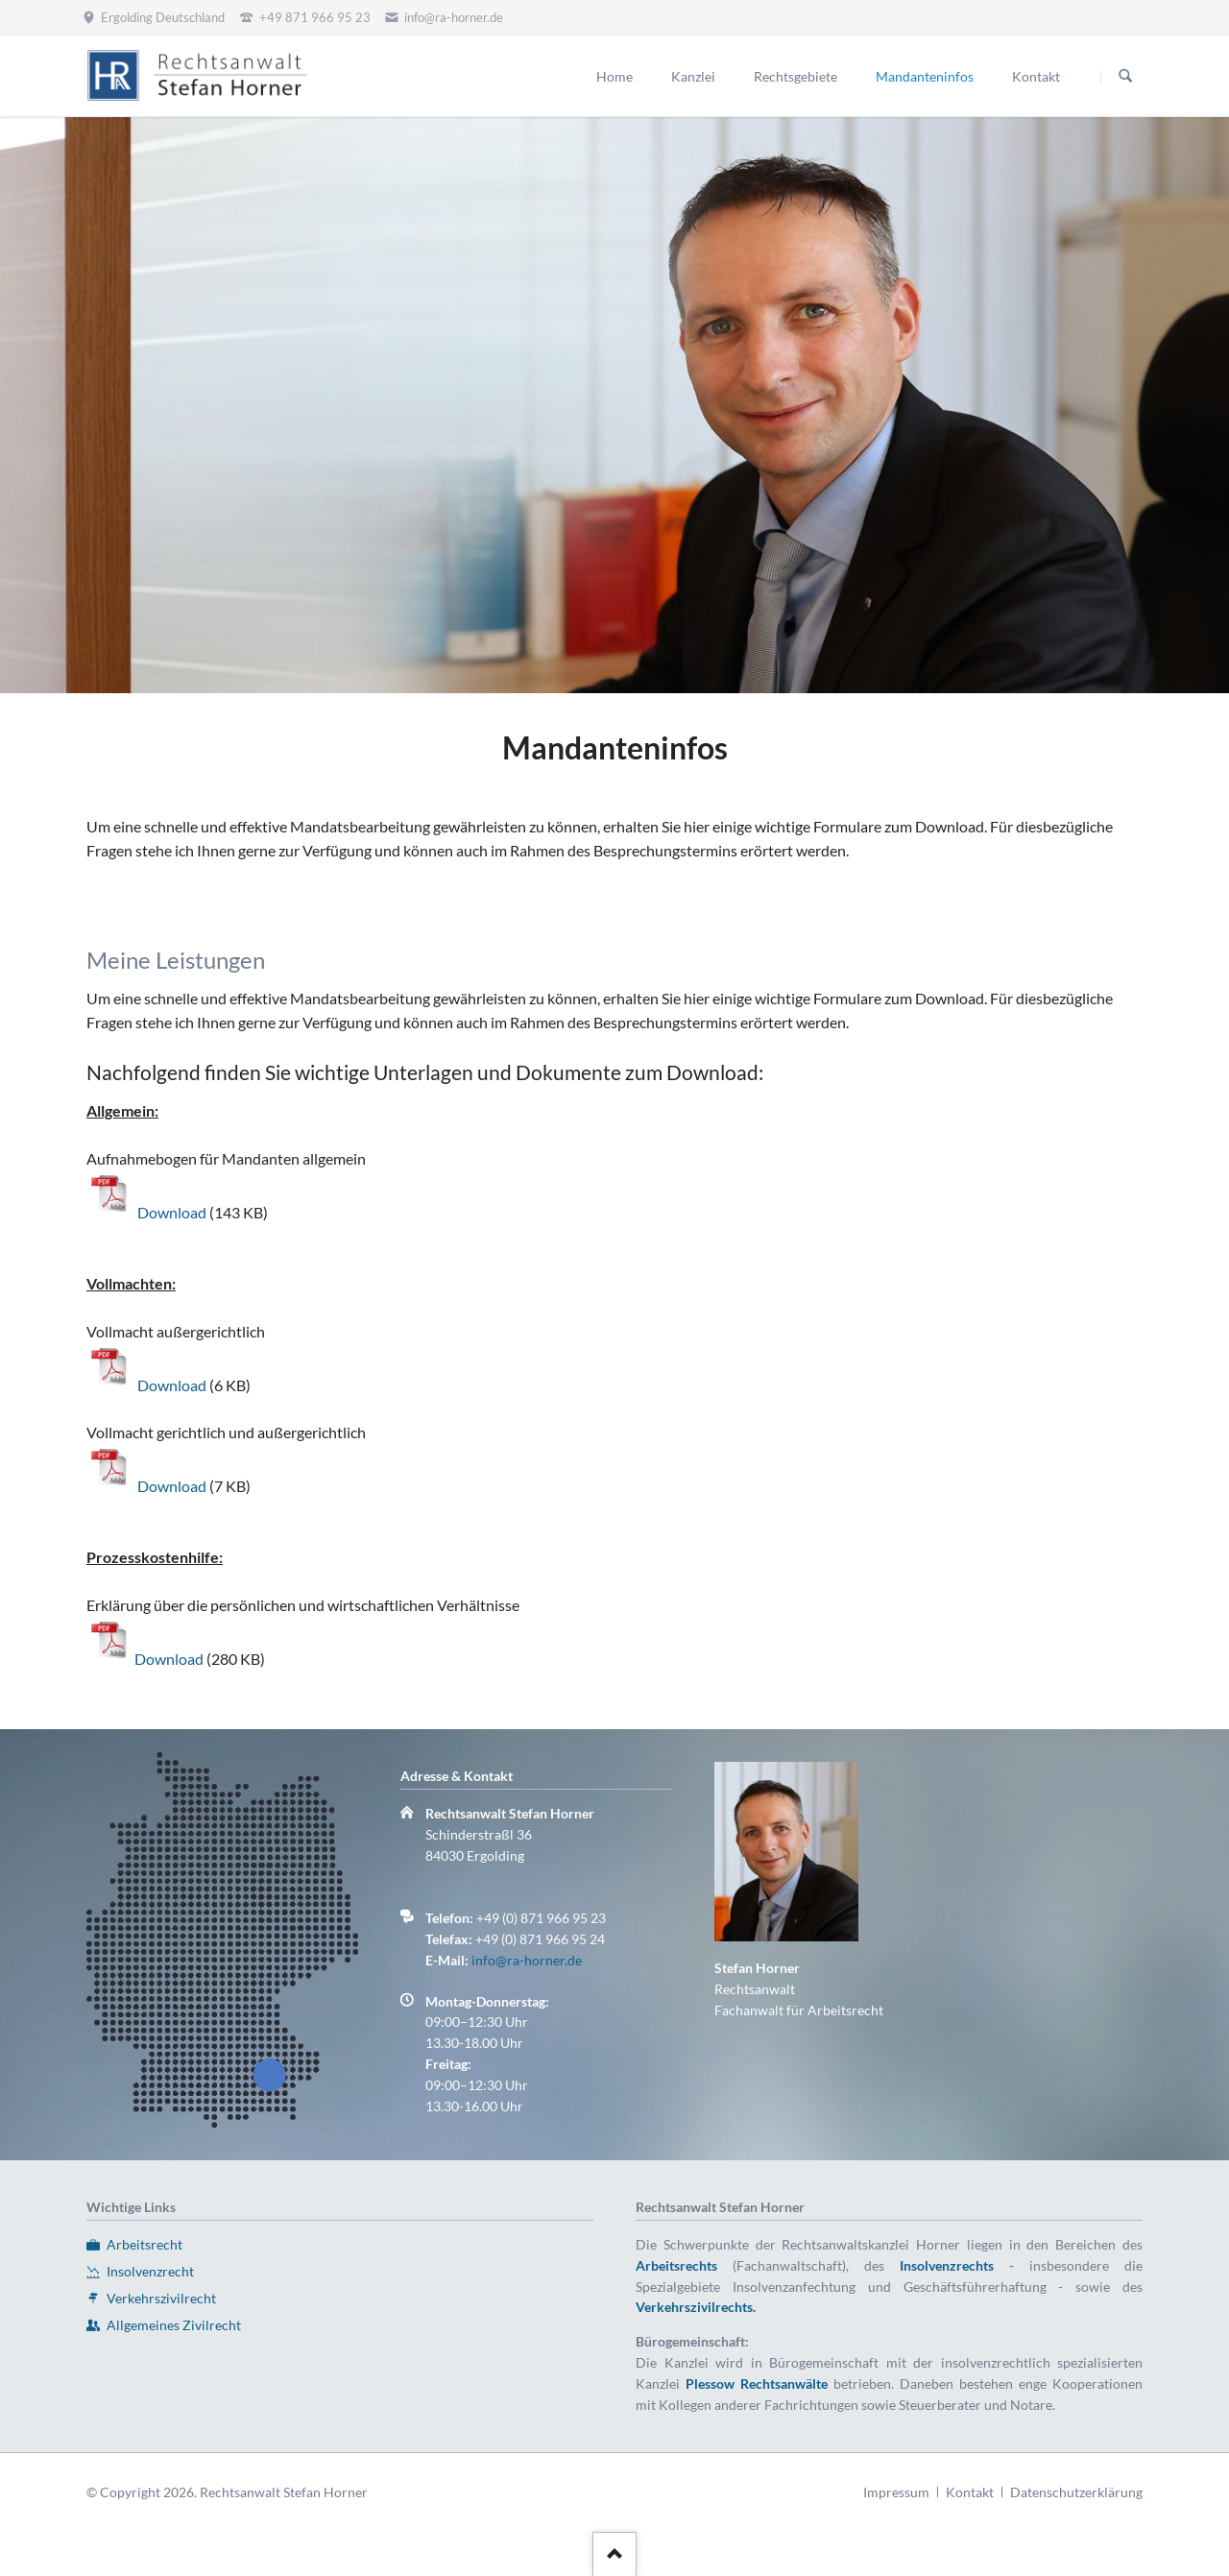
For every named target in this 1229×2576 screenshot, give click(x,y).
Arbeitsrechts (676, 2265)
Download (173, 1212)
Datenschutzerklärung (1076, 2492)
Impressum (896, 2492)
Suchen (1125, 77)
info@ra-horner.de (526, 1960)
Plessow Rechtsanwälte (757, 2383)
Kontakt (970, 2492)
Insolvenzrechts (947, 2265)
